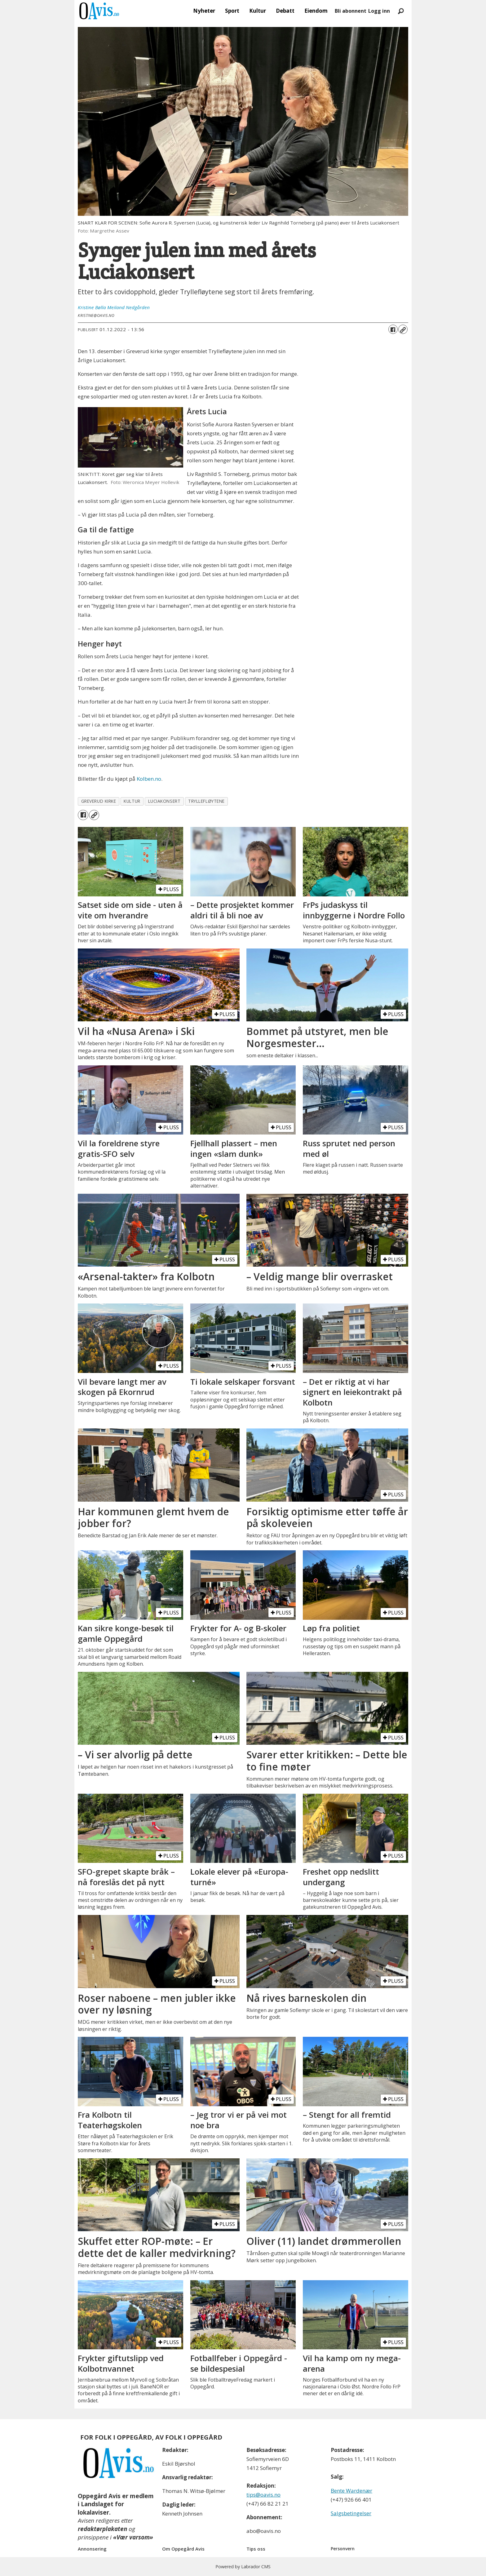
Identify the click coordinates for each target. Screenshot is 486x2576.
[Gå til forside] (99, 10)
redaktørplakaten (102, 2529)
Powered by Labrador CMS (243, 2566)
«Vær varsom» (133, 2537)
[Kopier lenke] (403, 329)
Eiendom (316, 10)
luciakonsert (164, 801)
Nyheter (204, 10)
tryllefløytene (206, 801)
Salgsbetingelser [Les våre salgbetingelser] (351, 2513)
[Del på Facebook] (393, 329)
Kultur (257, 10)
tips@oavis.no (263, 2494)
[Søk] (401, 11)
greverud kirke (98, 801)
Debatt (285, 10)
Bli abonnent (350, 10)
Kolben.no (149, 778)
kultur (132, 801)
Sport (232, 10)
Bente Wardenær (351, 2490)
